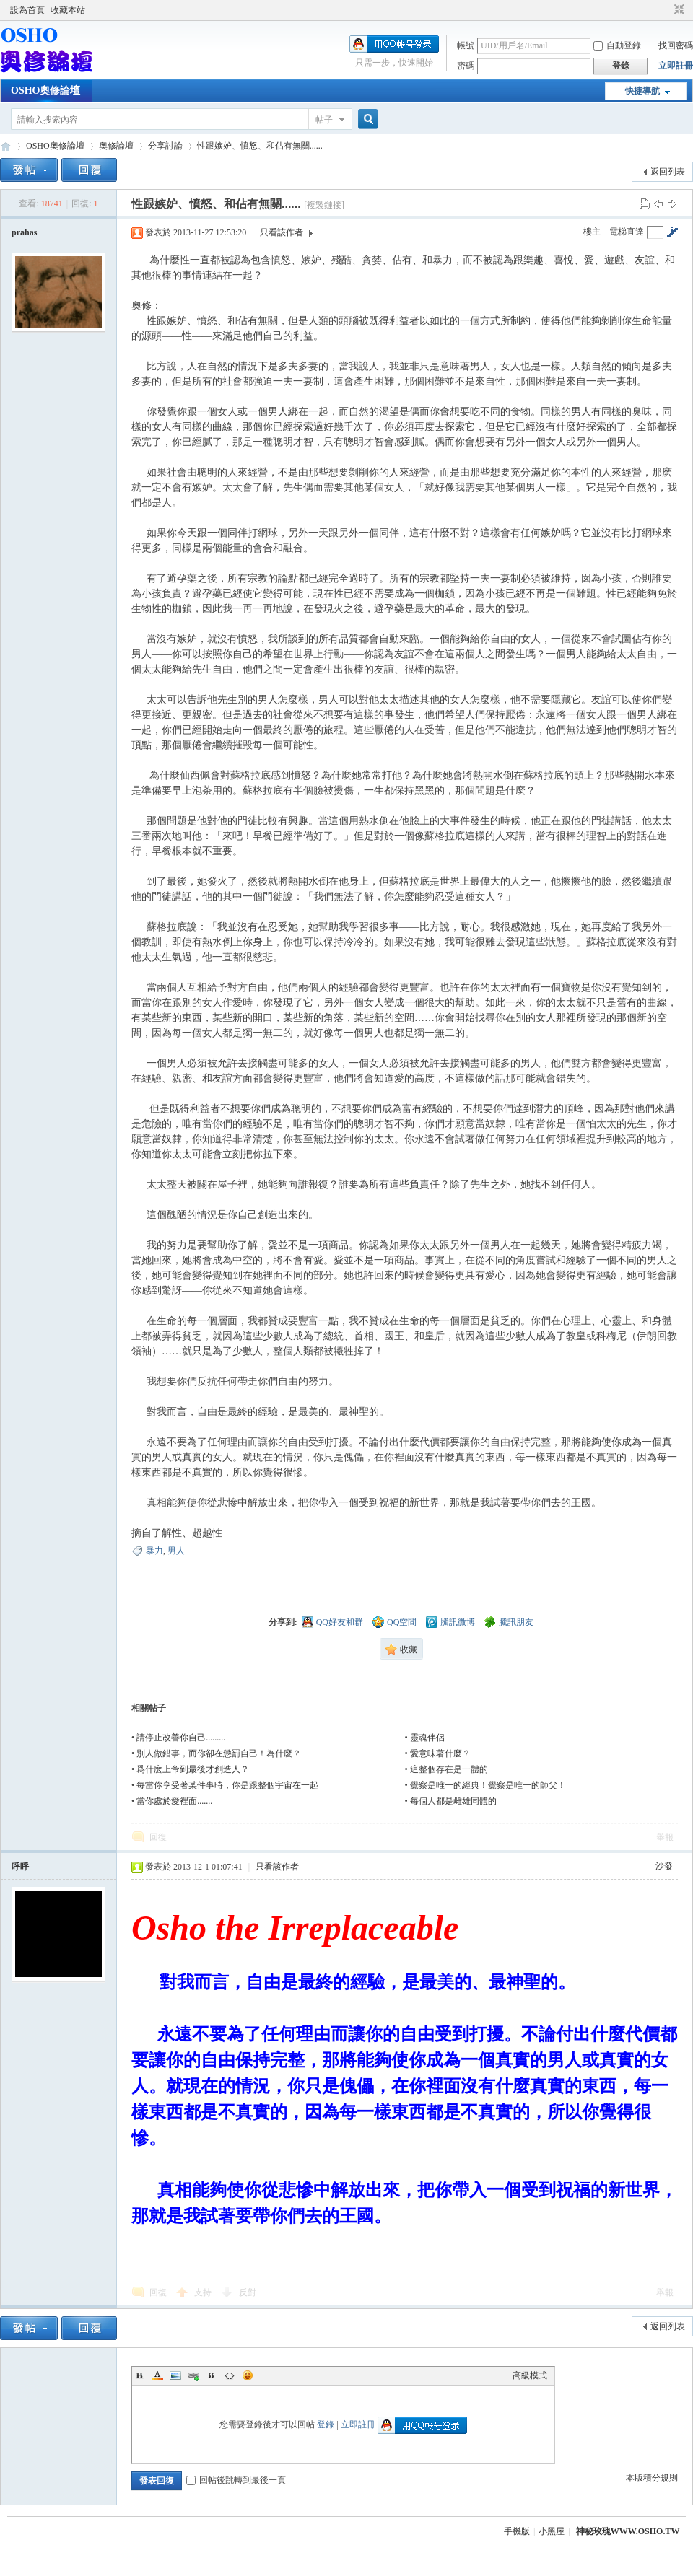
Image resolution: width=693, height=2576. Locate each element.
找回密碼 (675, 45)
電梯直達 (626, 232)
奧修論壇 (116, 146)
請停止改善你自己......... (180, 1737)
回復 (158, 1837)
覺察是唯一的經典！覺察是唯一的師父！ (488, 1785)
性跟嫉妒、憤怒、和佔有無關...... (260, 146)
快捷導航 (642, 91)
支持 (204, 2292)
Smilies (247, 2375)
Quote (211, 2375)
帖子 (324, 120)
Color (157, 2375)
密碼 (465, 66)
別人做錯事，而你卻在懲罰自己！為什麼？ (218, 1753)
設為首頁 (27, 10)
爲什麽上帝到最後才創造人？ (192, 1769)
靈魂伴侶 (427, 1737)
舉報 (665, 1837)
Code (229, 2375)
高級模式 (530, 2375)
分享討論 (165, 146)
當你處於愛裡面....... (174, 1801)
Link (193, 2375)
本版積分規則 (652, 2478)
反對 (247, 2292)
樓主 (592, 232)
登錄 (325, 2424)
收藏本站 (68, 10)
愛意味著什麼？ (440, 1753)
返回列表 (667, 172)
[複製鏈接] (324, 205)
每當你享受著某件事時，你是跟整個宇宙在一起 (227, 1785)
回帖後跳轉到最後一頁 (236, 2480)
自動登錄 (617, 45)
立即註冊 (675, 66)
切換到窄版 (677, 10)
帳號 (465, 45)
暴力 (154, 1551)
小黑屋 (552, 2531)
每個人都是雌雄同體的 (453, 1801)
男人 (176, 1551)
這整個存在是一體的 (449, 1769)
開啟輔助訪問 (665, 10)
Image (175, 2375)
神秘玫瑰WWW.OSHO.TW (628, 2531)
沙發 (664, 1866)
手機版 (517, 2531)
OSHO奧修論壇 (45, 90)
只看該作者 (281, 232)
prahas (24, 232)
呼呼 (20, 1867)
